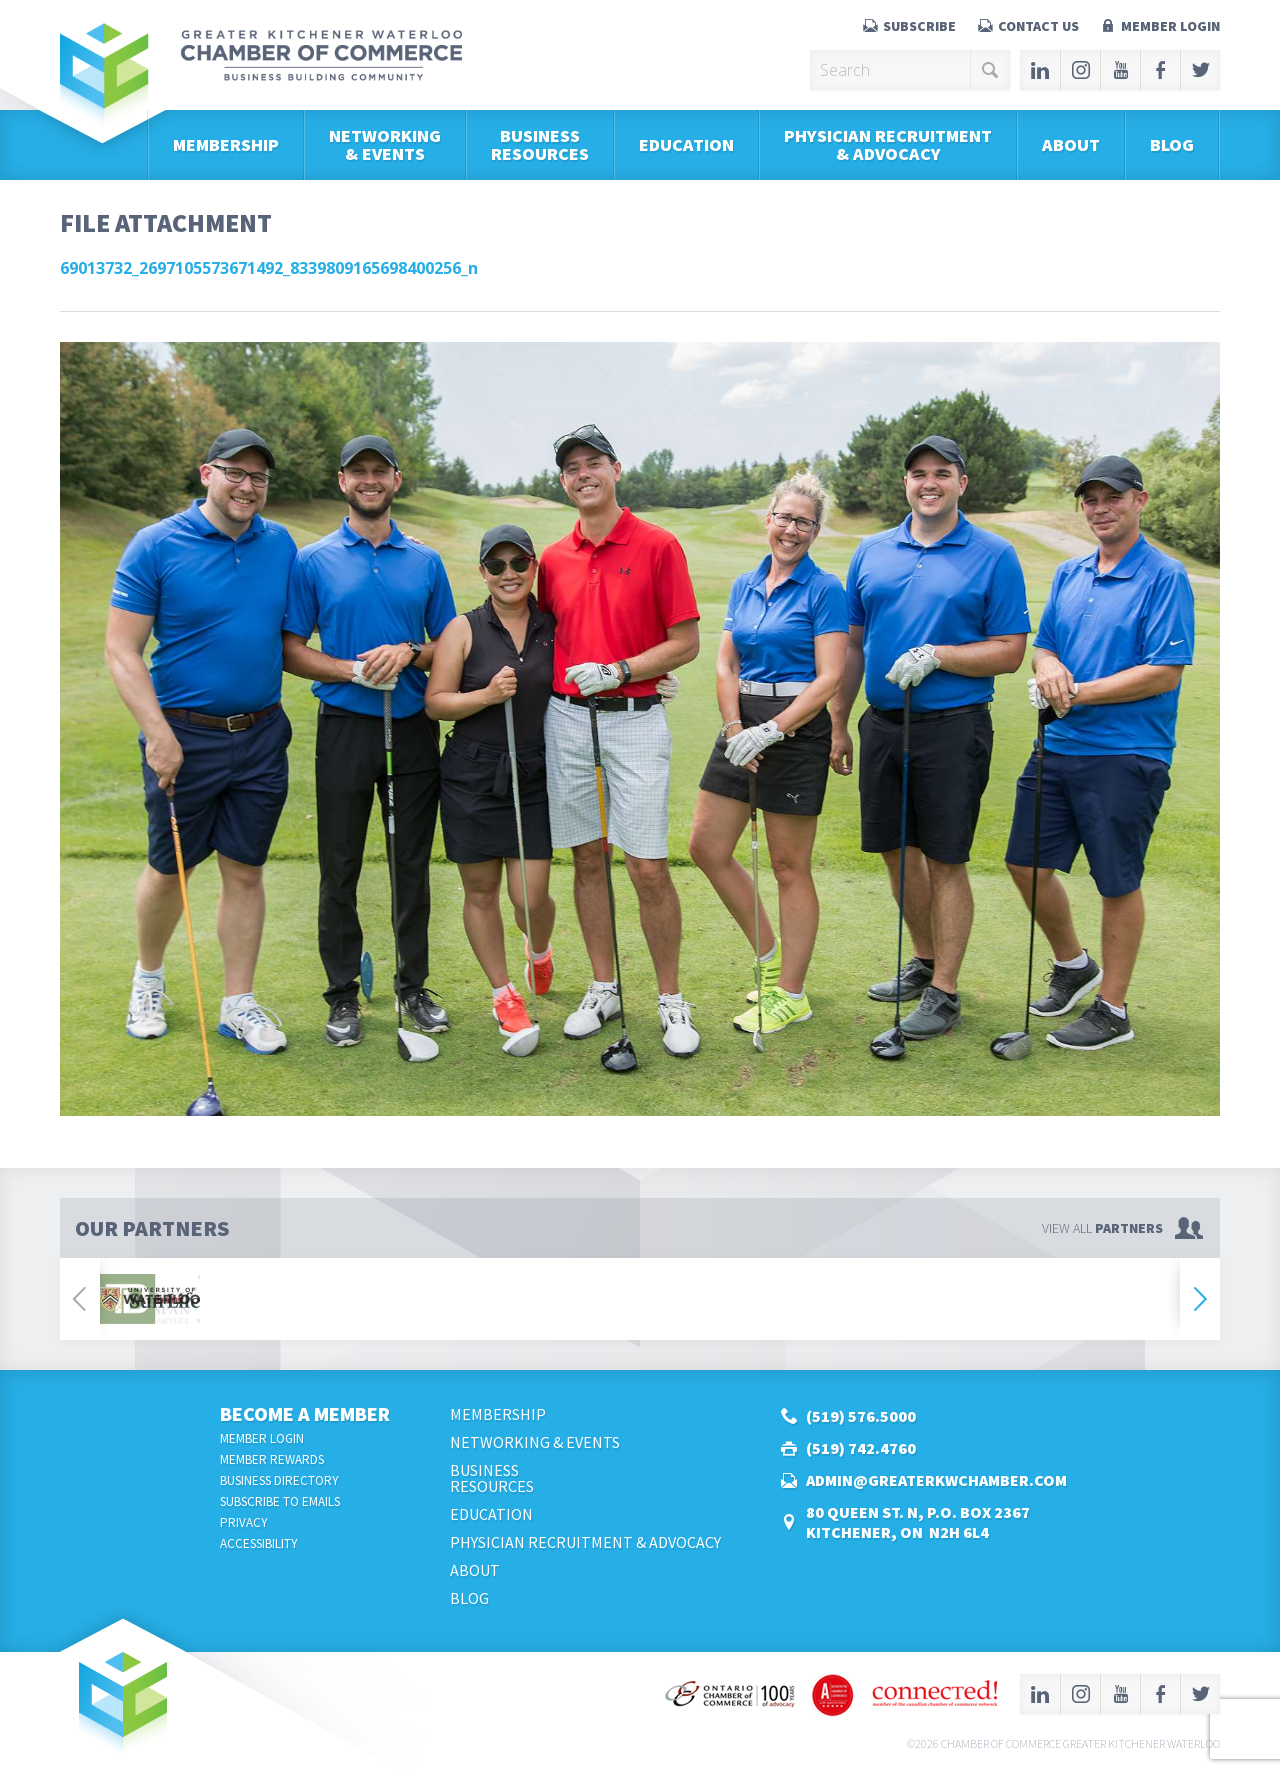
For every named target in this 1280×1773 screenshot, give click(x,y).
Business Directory (279, 1480)
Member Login (1170, 26)
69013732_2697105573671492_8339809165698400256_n (269, 268)
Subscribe (919, 26)
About (1071, 144)
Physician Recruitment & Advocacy (888, 144)
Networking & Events (385, 144)
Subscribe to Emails (280, 1501)
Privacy (244, 1522)
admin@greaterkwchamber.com (936, 1480)
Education (686, 144)
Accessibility (259, 1543)
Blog (1172, 144)
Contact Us (1038, 26)
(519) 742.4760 (861, 1448)
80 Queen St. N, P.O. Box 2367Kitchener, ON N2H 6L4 (918, 1522)
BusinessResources (540, 144)
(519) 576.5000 (861, 1416)
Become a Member (305, 1413)
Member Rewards (272, 1459)
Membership (226, 144)
